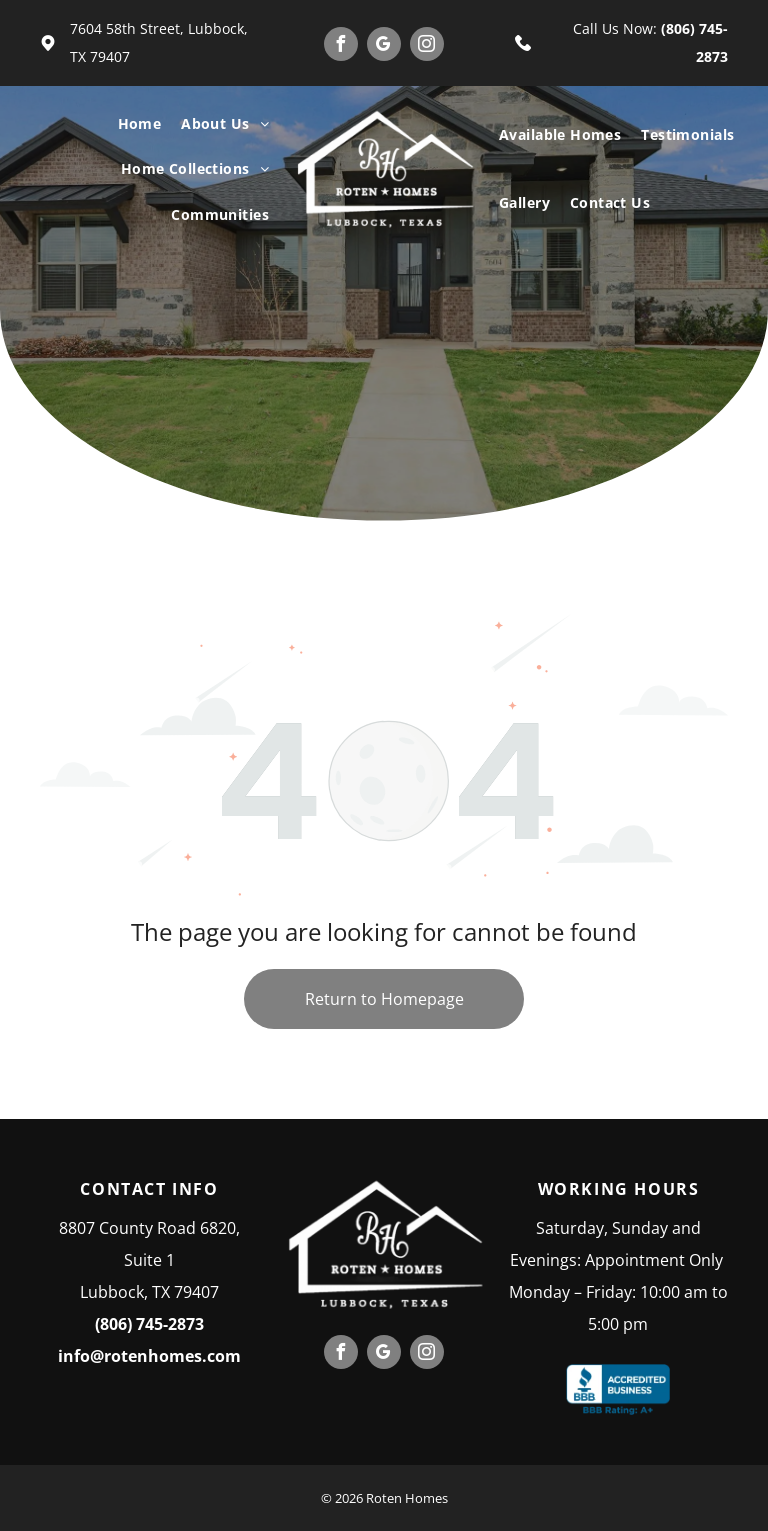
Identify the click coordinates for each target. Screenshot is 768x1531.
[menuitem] (140, 124)
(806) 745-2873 (149, 1324)
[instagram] (427, 46)
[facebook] (341, 46)
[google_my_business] (384, 46)
